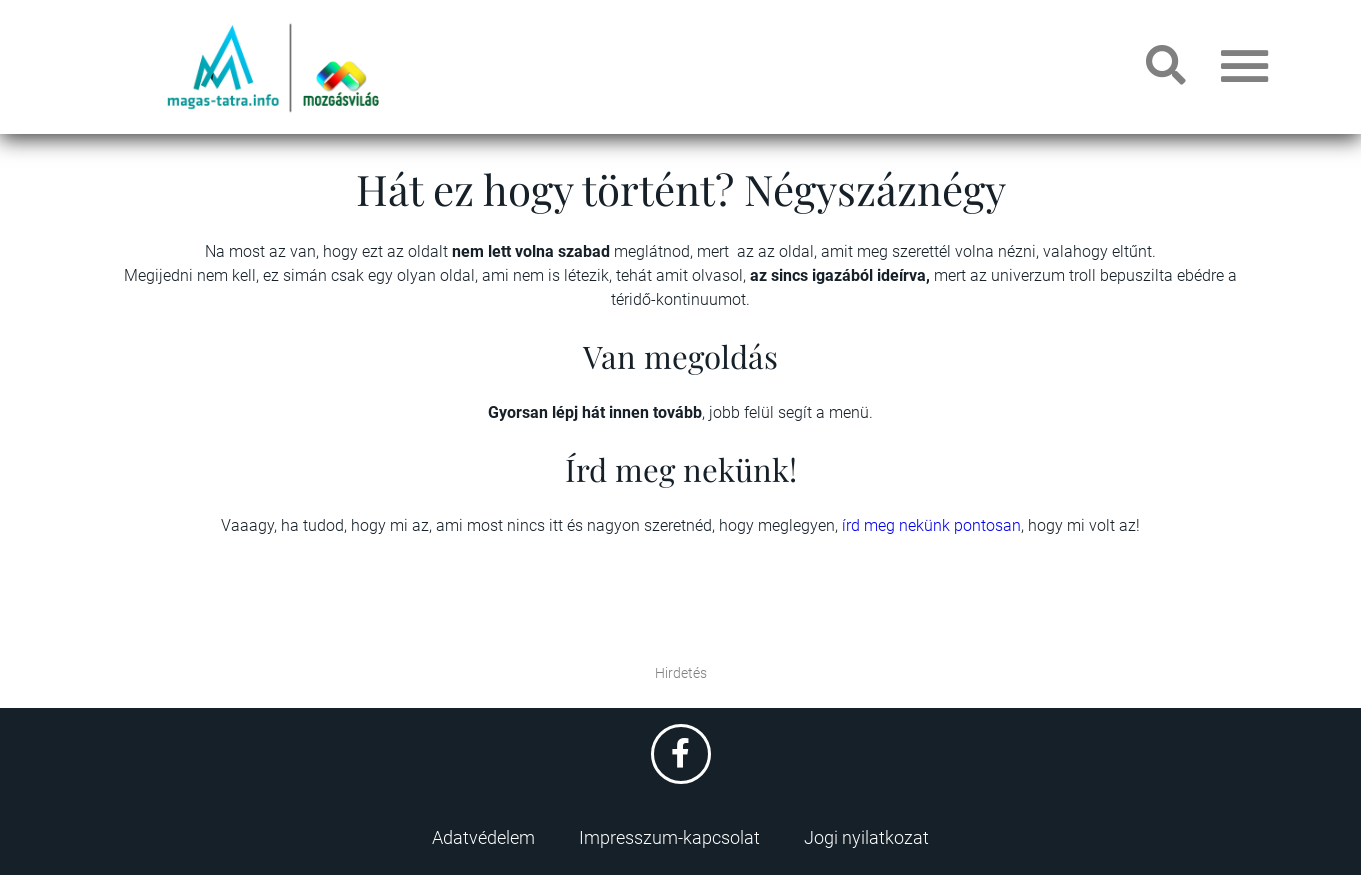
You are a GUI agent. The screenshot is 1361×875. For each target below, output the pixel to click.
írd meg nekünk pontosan (931, 525)
